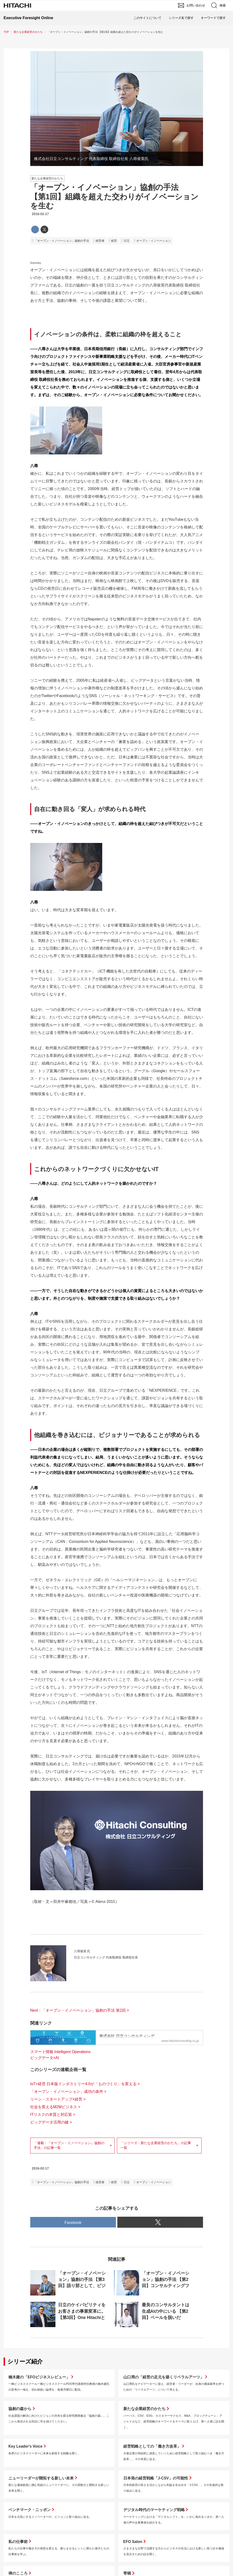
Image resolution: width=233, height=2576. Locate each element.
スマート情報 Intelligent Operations (60, 2052)
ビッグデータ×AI (44, 2058)
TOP (6, 31)
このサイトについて (147, 18)
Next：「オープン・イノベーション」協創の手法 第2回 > (79, 2010)
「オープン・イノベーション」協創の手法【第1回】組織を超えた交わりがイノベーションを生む (114, 196)
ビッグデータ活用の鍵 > (51, 2122)
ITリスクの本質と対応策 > (52, 2114)
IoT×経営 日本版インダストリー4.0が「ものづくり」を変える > (85, 2084)
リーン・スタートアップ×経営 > (58, 2099)
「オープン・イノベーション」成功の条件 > (68, 2091)
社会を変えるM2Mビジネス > (55, 2107)
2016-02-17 (40, 214)
